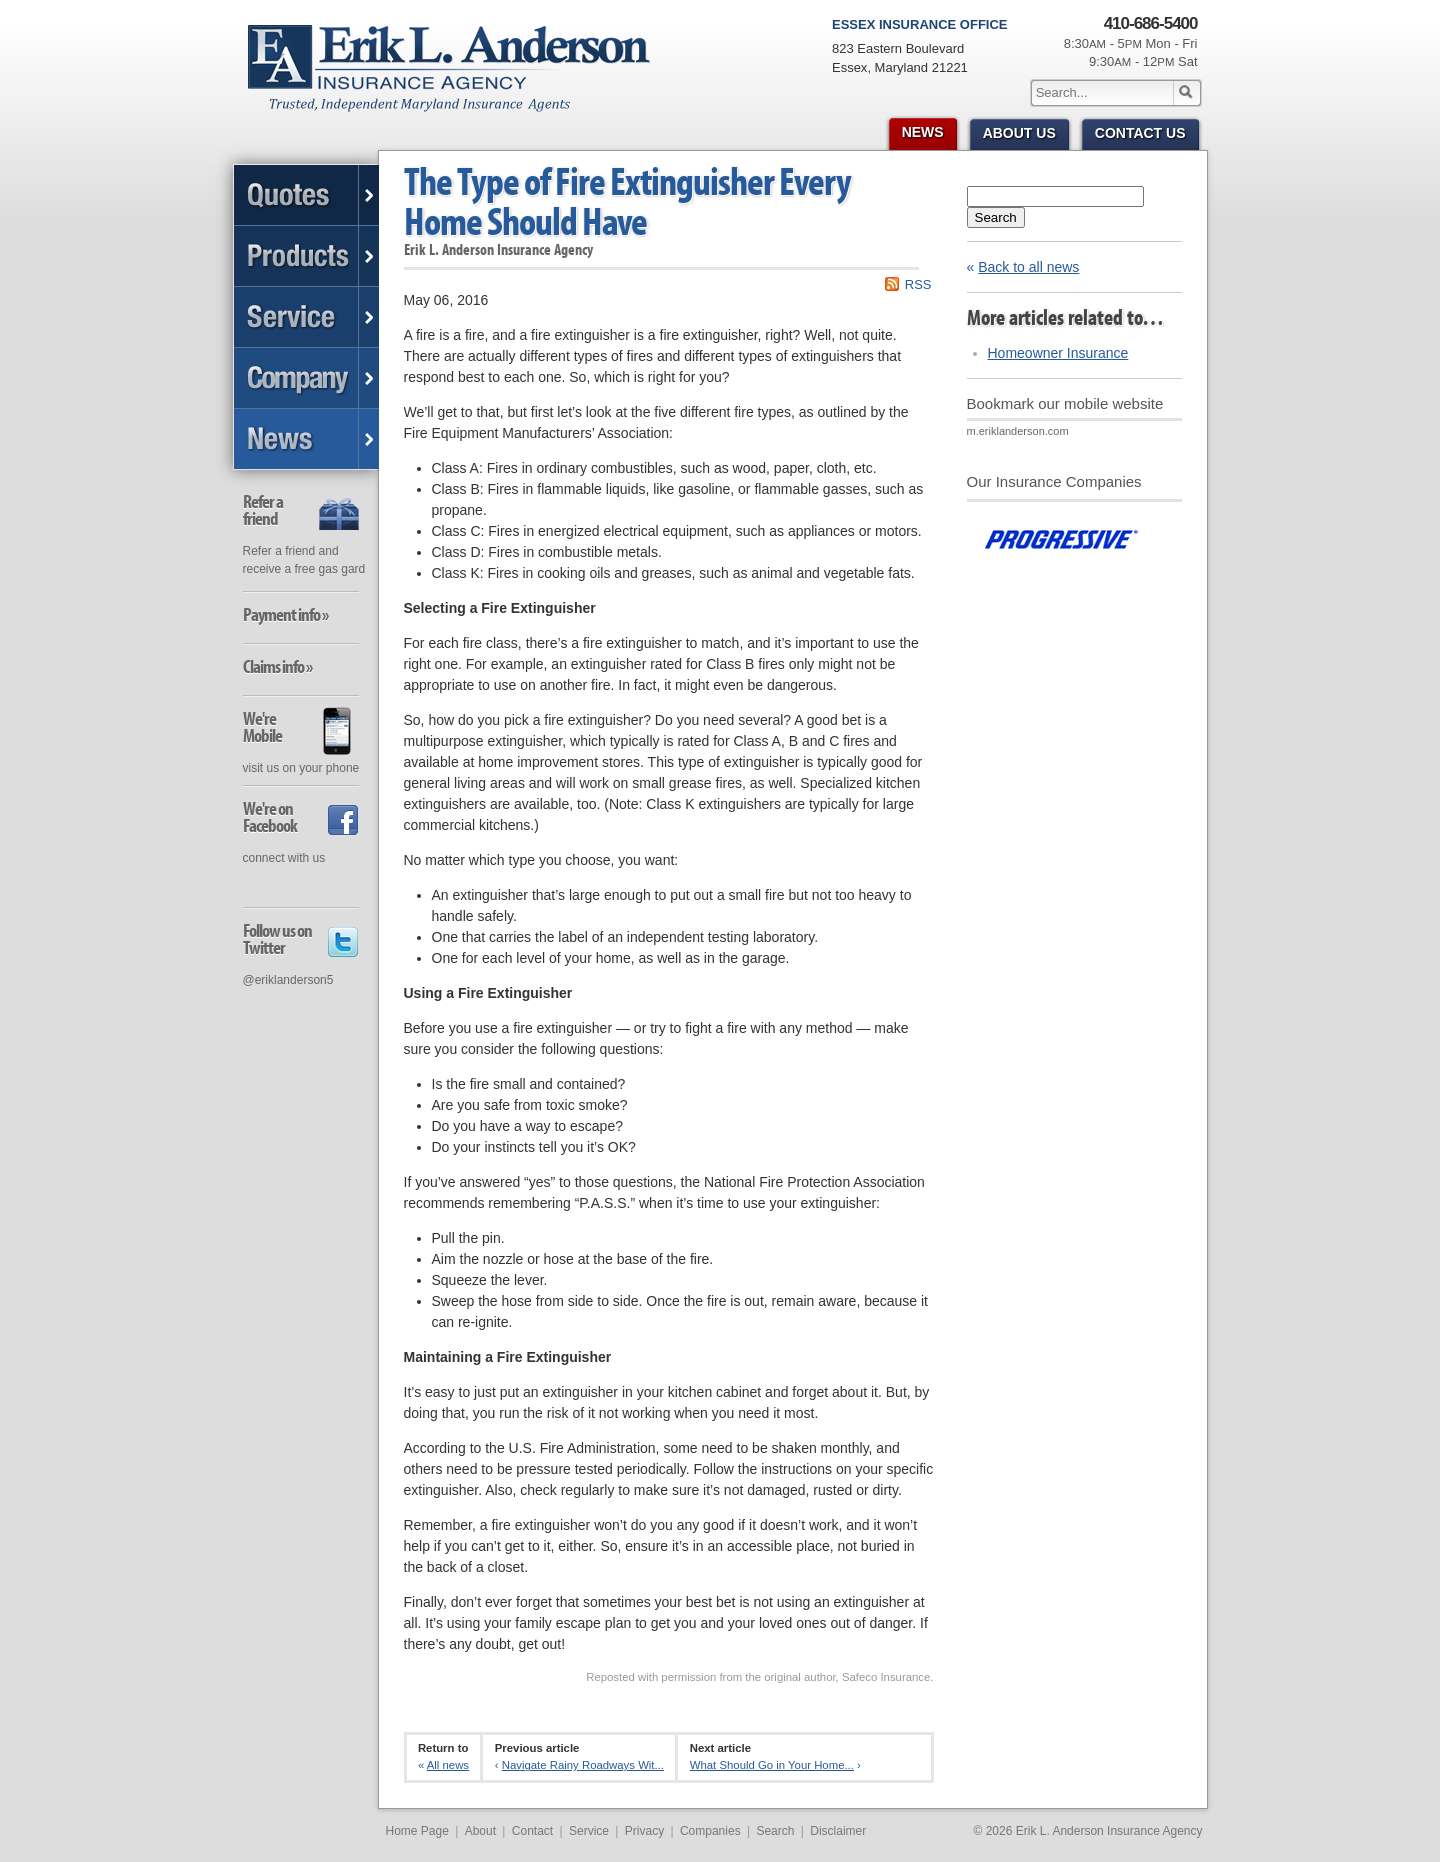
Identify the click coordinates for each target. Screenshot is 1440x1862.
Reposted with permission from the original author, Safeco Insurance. (759, 1677)
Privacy (644, 1831)
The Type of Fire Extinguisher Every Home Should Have (627, 200)
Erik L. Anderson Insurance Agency (460, 79)
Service (589, 1831)
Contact (532, 1831)
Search (996, 217)
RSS (918, 284)
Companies (710, 1831)
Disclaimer (838, 1831)
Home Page (417, 1831)
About (480, 1831)
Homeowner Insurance (1058, 353)
